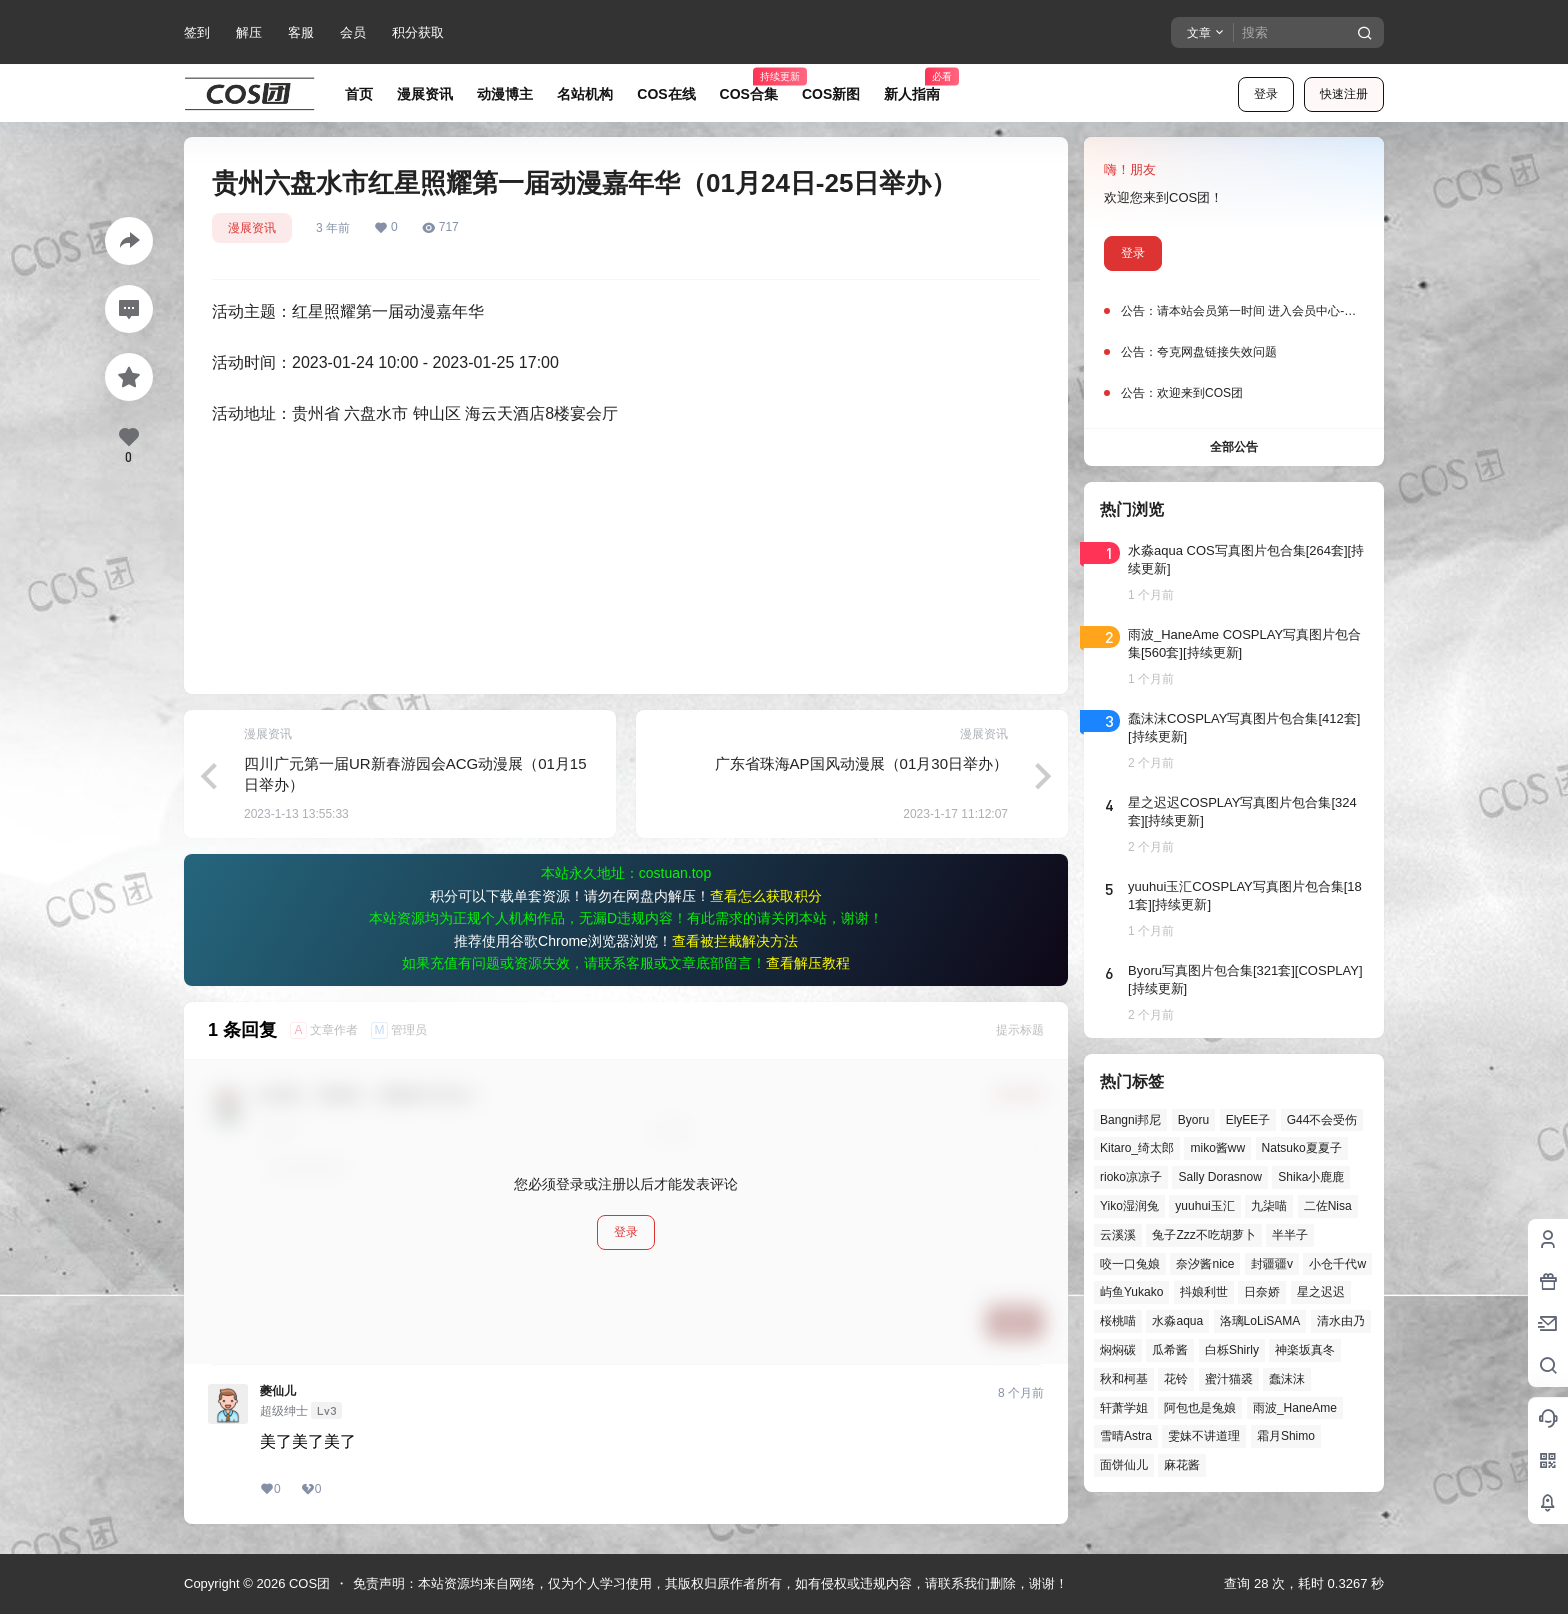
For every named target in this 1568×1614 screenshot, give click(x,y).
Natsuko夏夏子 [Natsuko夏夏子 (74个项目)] (1302, 1148)
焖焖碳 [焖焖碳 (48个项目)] (1118, 1350)
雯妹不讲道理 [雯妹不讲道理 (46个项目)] (1204, 1436)
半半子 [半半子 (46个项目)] (1290, 1235)
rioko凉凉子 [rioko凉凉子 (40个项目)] (1131, 1177)
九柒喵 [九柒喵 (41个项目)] (1269, 1206)
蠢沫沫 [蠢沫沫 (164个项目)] (1287, 1379)
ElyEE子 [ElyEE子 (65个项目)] (1248, 1120)
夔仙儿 (278, 1391)
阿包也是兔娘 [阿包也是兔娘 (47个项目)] (1200, 1408)
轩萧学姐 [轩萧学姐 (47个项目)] (1124, 1408)
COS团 (307, 1583)
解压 (249, 32)
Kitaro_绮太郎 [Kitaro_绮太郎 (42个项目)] (1137, 1148)
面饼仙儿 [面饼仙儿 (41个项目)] (1124, 1465)
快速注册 (1344, 94)
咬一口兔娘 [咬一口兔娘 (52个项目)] (1130, 1264)
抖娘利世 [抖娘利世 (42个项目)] (1204, 1292)
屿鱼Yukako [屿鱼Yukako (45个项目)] (1131, 1292)
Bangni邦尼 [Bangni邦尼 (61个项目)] (1130, 1120)
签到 (197, 32)
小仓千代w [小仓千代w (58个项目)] (1337, 1264)
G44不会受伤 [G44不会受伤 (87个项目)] (1322, 1120)
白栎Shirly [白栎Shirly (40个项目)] (1232, 1350)
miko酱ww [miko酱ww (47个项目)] (1217, 1148)
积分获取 (418, 32)
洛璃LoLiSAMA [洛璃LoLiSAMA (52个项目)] (1260, 1321)
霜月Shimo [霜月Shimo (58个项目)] (1286, 1436)
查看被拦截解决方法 (735, 941)
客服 (301, 32)
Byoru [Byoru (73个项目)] (1193, 1120)
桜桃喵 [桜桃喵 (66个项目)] (1118, 1321)
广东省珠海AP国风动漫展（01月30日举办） (861, 763)
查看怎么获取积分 (766, 896)
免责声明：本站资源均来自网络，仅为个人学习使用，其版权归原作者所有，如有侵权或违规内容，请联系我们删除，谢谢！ (710, 1583)
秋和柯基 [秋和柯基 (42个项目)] (1124, 1379)
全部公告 (1234, 447)
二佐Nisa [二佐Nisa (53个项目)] (1328, 1206)
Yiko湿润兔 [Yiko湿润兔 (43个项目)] (1129, 1206)
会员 (353, 32)
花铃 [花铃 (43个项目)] (1176, 1379)
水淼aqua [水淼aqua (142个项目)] (1177, 1321)
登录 (1266, 94)
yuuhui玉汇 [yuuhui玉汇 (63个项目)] (1204, 1206)
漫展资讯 (252, 228)
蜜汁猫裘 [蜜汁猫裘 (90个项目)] (1229, 1379)
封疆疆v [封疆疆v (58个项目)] (1272, 1264)
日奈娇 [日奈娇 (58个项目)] (1262, 1292)
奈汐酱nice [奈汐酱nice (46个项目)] (1205, 1264)
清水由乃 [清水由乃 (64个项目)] (1341, 1321)
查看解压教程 (808, 963)
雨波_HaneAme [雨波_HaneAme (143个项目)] (1295, 1408)
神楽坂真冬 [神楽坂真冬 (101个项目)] (1305, 1350)
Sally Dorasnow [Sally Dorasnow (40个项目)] (1219, 1177)
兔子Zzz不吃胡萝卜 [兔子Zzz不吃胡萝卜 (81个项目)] (1203, 1235)
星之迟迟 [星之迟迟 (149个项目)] (1321, 1292)
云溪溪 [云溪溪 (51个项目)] (1118, 1235)
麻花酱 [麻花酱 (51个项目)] (1182, 1465)
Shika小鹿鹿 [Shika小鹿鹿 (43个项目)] (1311, 1177)
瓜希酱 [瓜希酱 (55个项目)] (1170, 1350)
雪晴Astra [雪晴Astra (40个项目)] (1126, 1436)
